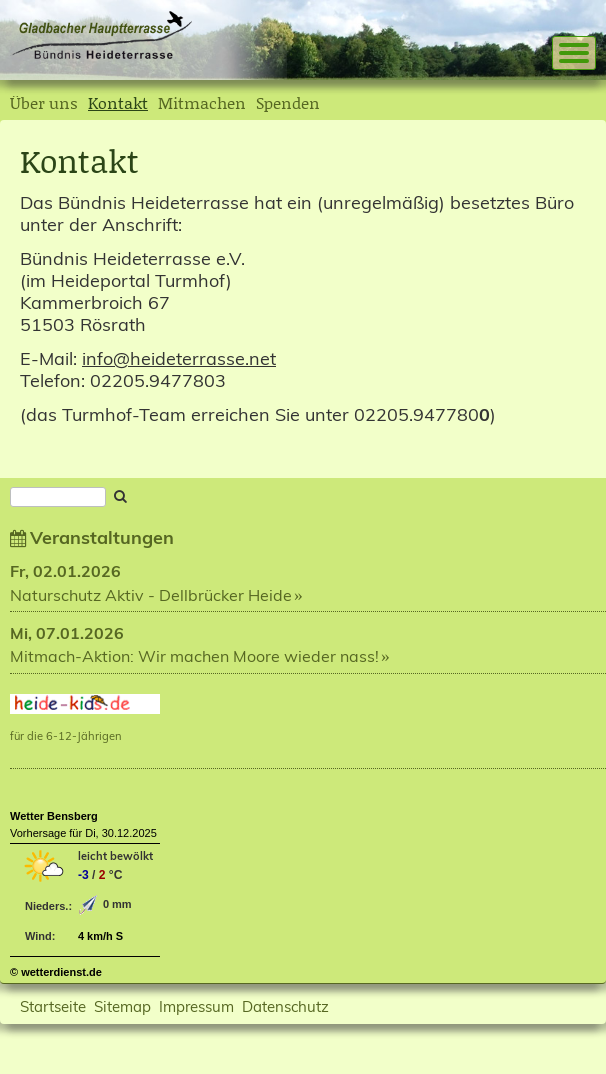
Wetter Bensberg (54, 816)
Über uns (44, 102)
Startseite (53, 1006)
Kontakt (118, 102)
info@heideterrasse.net (179, 358)
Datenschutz (285, 1006)
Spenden (288, 102)
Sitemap (122, 1006)
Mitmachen (202, 102)
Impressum (196, 1006)
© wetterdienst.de (56, 972)
